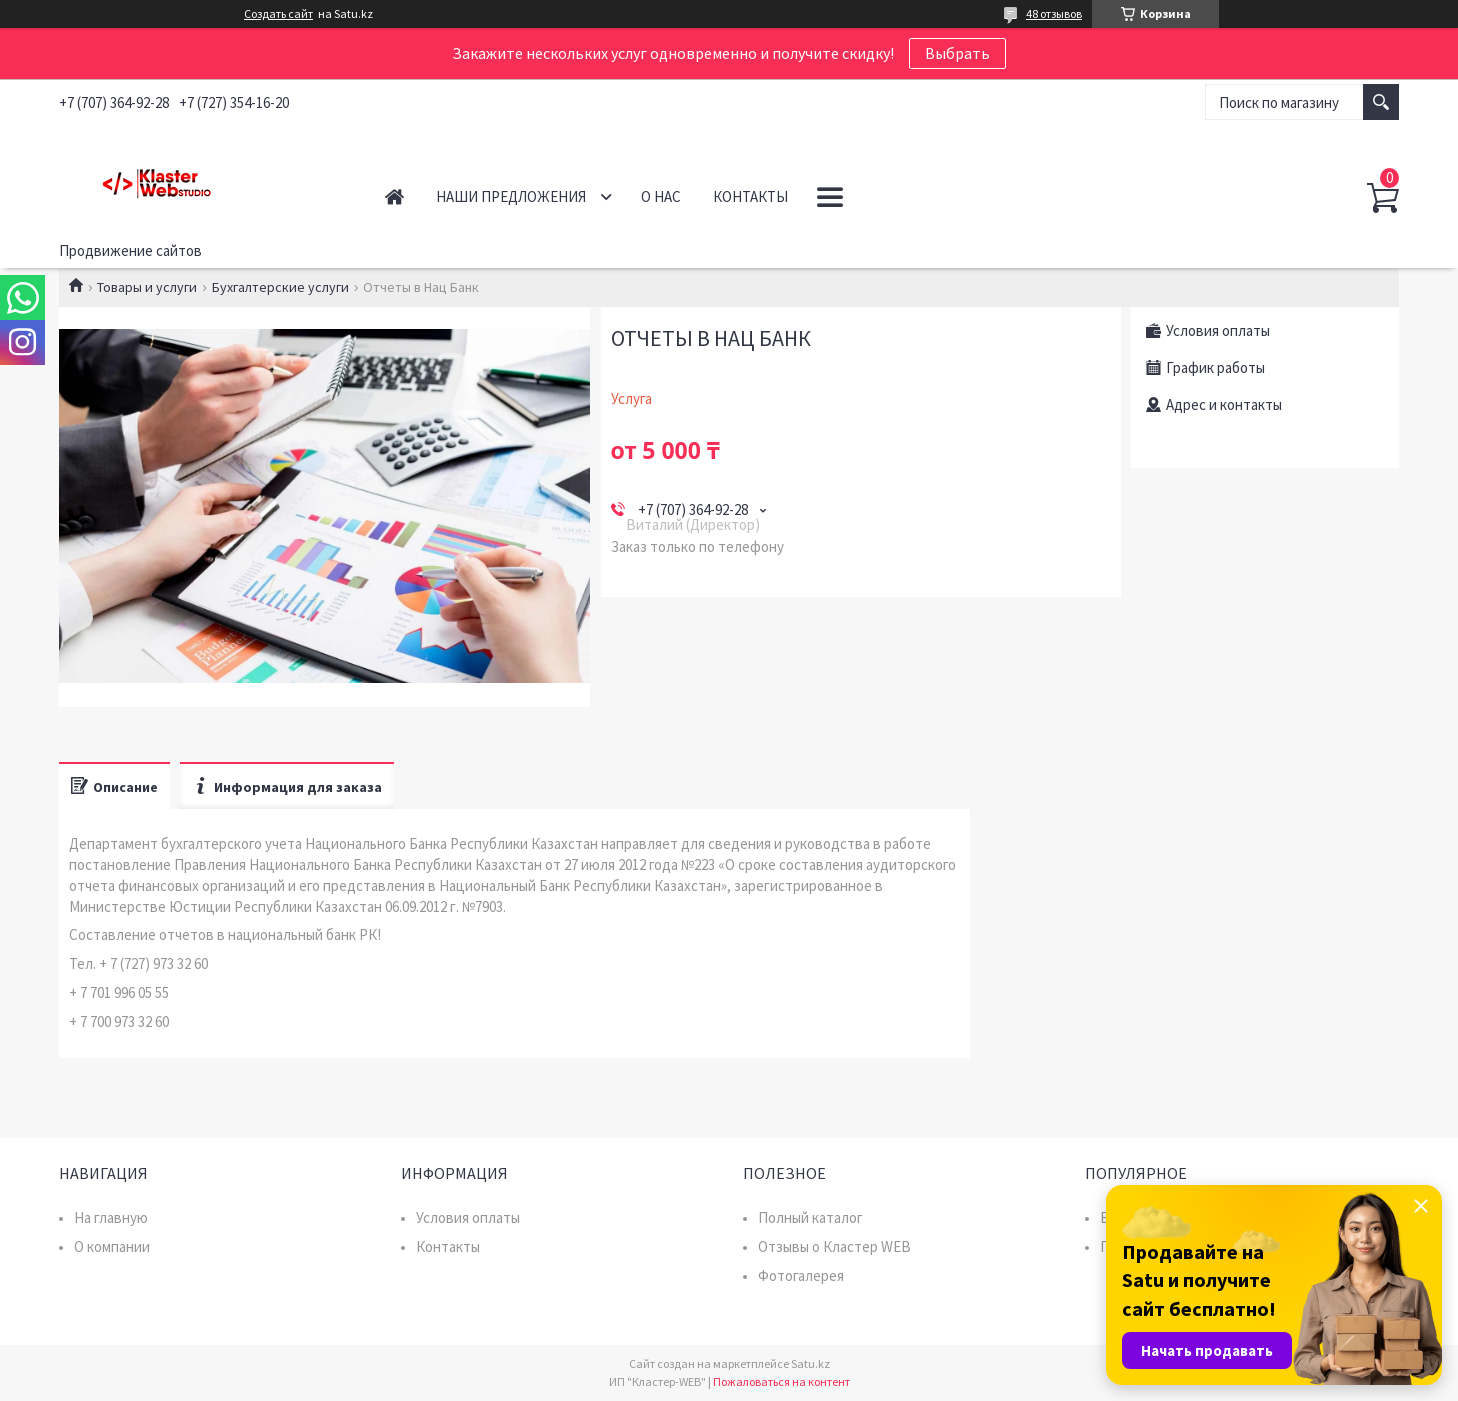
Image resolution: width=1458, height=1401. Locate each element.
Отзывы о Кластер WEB (834, 1246)
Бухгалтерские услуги (280, 287)
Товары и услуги (147, 287)
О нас (661, 196)
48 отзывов (1054, 13)
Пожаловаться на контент (781, 1381)
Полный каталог (810, 1217)
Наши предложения (511, 196)
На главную (111, 1217)
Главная (394, 196)
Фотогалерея (801, 1275)
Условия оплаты (468, 1217)
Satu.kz (810, 1363)
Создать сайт (278, 14)
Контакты (750, 196)
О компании (112, 1246)
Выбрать (957, 53)
